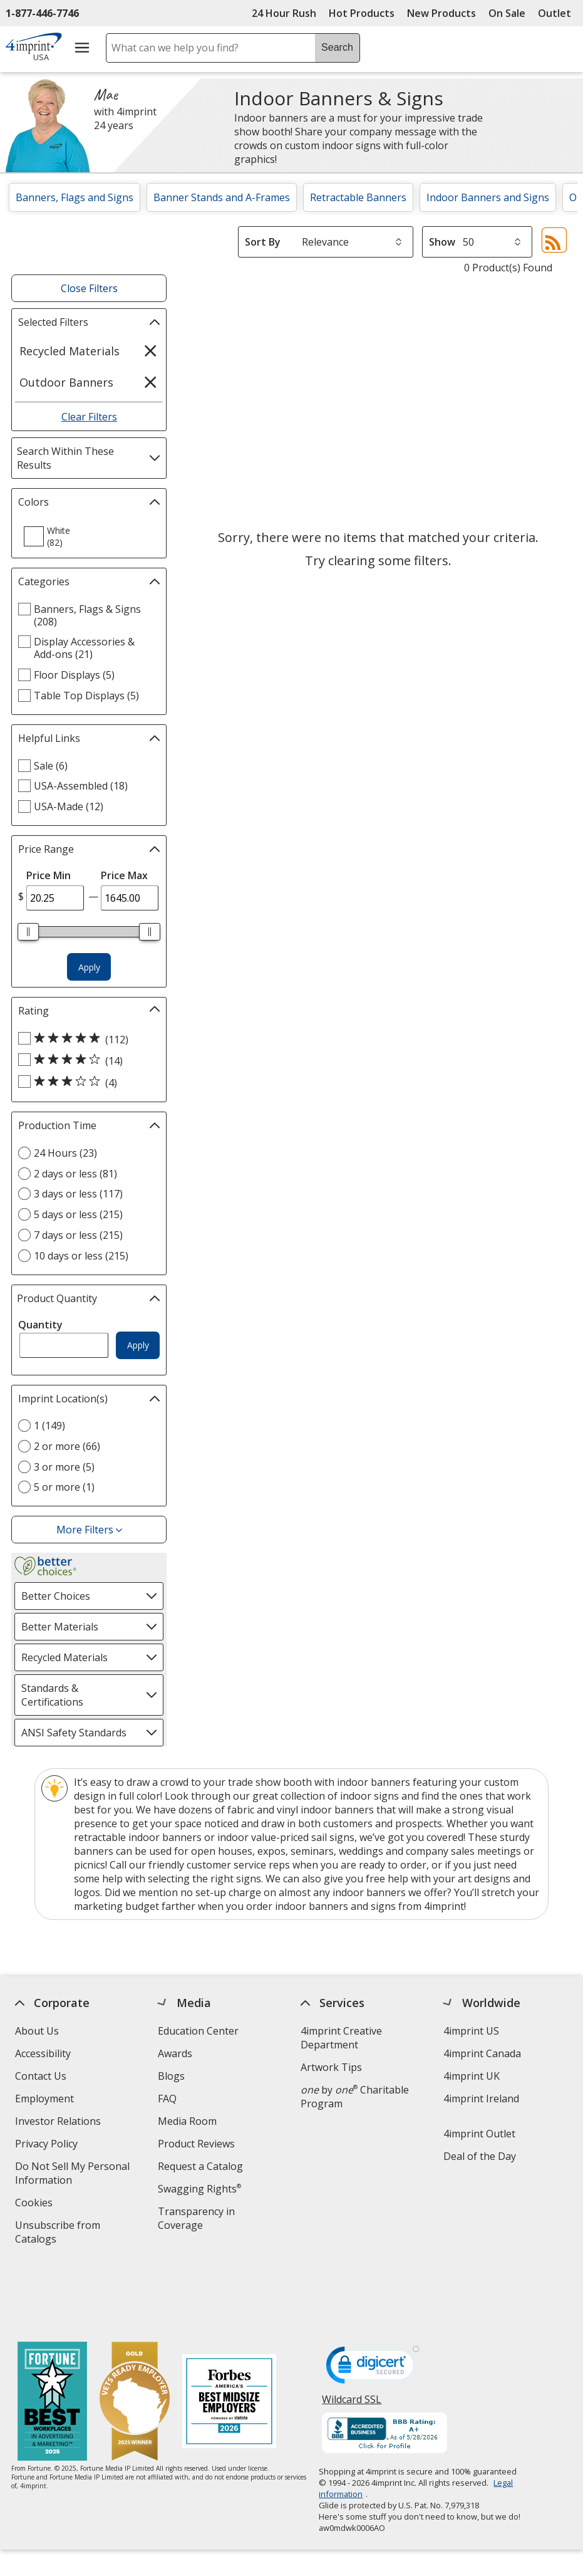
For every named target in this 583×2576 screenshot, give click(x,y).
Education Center (198, 2031)
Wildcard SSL (352, 2337)
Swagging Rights (199, 2189)
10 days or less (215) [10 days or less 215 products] (81, 1255)
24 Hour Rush (284, 13)
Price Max (124, 875)
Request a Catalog (200, 2166)
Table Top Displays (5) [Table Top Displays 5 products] (86, 695)
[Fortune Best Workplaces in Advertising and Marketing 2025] (52, 2336)
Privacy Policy (48, 2145)
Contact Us (40, 2076)
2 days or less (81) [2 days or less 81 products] (75, 1173)
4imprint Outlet (479, 2134)
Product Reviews (196, 2144)
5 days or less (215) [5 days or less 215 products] (78, 1214)
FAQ (167, 2098)
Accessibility (43, 2053)
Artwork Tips (331, 2067)
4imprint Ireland (481, 2098)
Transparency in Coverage (198, 2219)
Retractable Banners (358, 197)
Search (337, 47)
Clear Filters (89, 417)
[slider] (28, 932)
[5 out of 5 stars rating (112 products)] (85, 1039)
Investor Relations (59, 2122)
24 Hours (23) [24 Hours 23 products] (65, 1153)
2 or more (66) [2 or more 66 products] (67, 1446)
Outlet (557, 13)
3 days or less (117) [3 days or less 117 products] (78, 1193)
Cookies (35, 2204)
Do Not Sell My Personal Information (72, 2174)
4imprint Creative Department (341, 2038)
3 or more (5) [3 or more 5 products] (64, 1467)
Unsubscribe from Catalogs (57, 2233)
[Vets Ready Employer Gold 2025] (134, 2336)
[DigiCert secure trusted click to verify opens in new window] (373, 2302)
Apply (89, 967)
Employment (44, 2098)
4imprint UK (471, 2076)
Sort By (263, 242)
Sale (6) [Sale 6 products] (51, 765)
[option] (54, 536)
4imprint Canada (482, 2053)
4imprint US (471, 2031)
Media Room (187, 2121)
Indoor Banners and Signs (487, 197)
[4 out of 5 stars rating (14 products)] (85, 1060)
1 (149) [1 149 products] (49, 1425)
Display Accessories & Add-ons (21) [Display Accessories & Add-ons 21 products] (84, 647)
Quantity (40, 1325)
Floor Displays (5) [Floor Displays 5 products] (74, 675)
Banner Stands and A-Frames (221, 197)
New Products (441, 13)
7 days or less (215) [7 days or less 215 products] (78, 1235)
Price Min (48, 875)
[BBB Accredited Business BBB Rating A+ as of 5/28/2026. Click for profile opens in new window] (385, 2368)
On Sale (506, 13)
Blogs (171, 2076)
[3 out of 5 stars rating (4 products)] (85, 1082)
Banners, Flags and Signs (74, 197)
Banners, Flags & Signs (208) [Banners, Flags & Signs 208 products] (87, 615)
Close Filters (89, 288)
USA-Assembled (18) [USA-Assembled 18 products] (81, 786)
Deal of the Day (479, 2156)
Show (442, 242)
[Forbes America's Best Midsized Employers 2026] (229, 2336)
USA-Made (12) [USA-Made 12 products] (68, 806)
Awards (175, 2053)
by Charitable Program (355, 2096)
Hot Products (362, 13)
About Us (37, 2031)
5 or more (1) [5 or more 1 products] (64, 1487)
